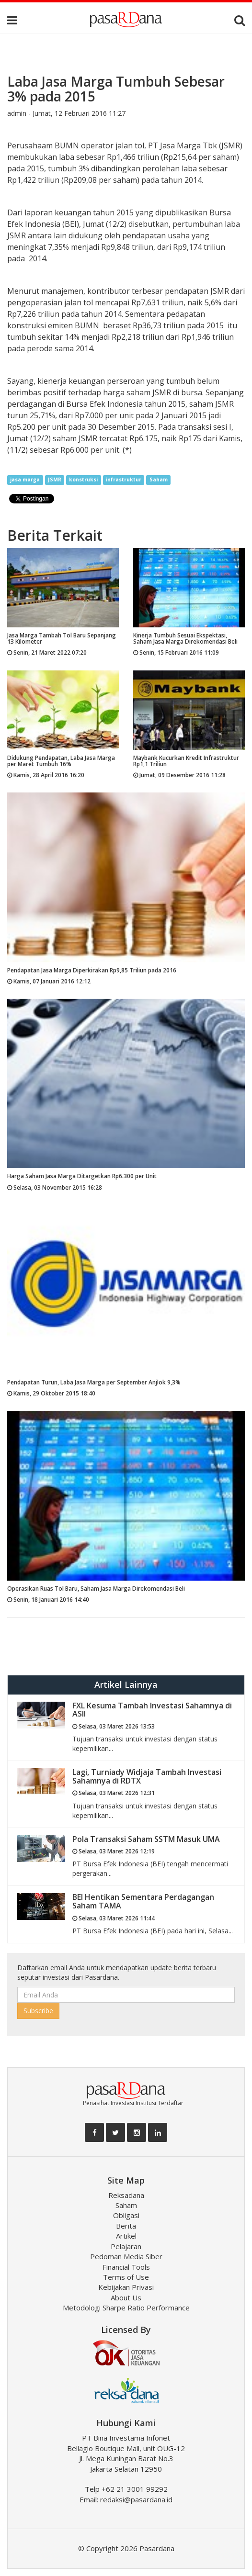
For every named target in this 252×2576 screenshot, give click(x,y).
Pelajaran (126, 2246)
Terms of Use (126, 2277)
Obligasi (126, 2215)
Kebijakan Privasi (126, 2287)
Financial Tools (126, 2267)
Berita (126, 2225)
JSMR (54, 480)
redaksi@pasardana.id (136, 2499)
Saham (158, 480)
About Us (126, 2297)
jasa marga (25, 480)
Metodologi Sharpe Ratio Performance (126, 2307)
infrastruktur (123, 480)
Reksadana (126, 2195)
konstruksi (83, 480)
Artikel (126, 2236)
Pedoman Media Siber (126, 2256)
